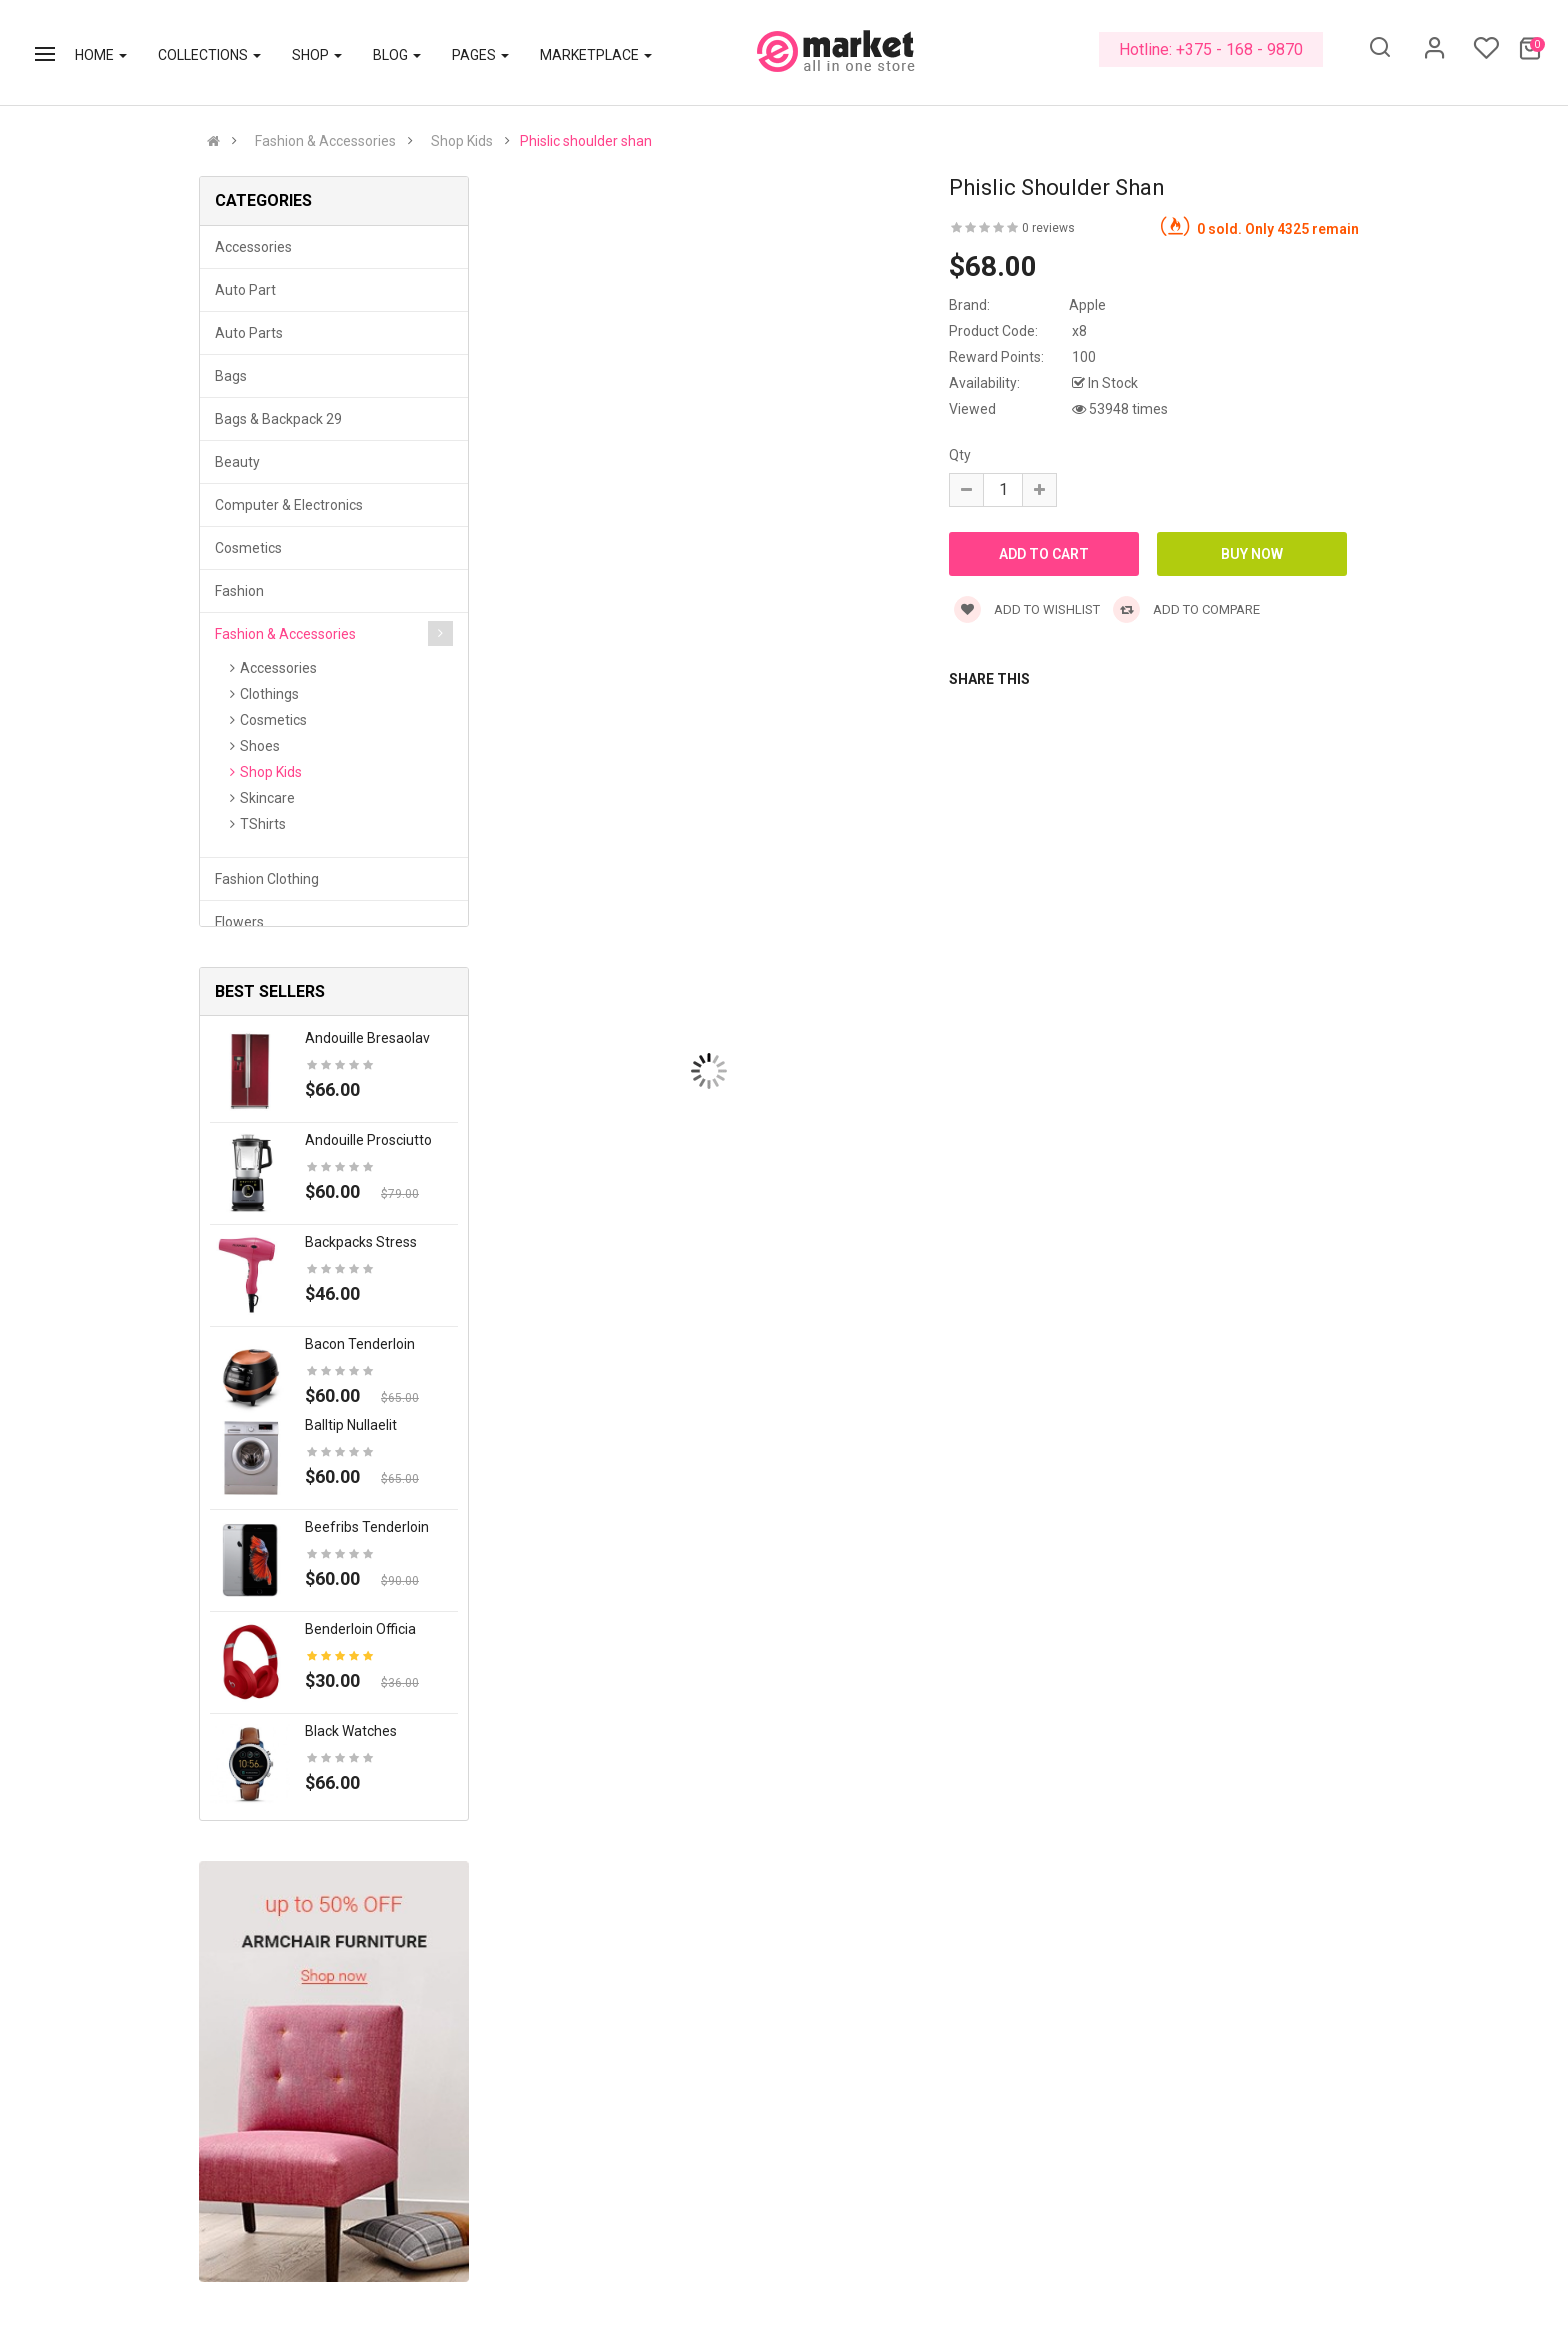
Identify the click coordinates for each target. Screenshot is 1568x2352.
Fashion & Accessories (325, 141)
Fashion (239, 591)
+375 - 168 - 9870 (1239, 49)
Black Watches (351, 1731)
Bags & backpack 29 (278, 419)
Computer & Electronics (289, 505)
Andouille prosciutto (368, 1140)
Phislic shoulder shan (586, 141)
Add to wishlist (1027, 609)
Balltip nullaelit (351, 1425)
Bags (231, 376)
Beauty (237, 462)
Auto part (245, 290)
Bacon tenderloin (360, 1344)
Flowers (239, 922)
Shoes (260, 746)
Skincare (267, 798)
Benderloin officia (360, 1629)
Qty (960, 455)
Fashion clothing (267, 879)
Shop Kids (462, 141)
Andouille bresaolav (367, 1038)
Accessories (253, 247)
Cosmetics (248, 548)
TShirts (263, 824)
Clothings (269, 694)
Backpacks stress (361, 1242)
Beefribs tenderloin (367, 1527)
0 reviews (1048, 228)
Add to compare (1186, 609)
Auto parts (249, 333)
